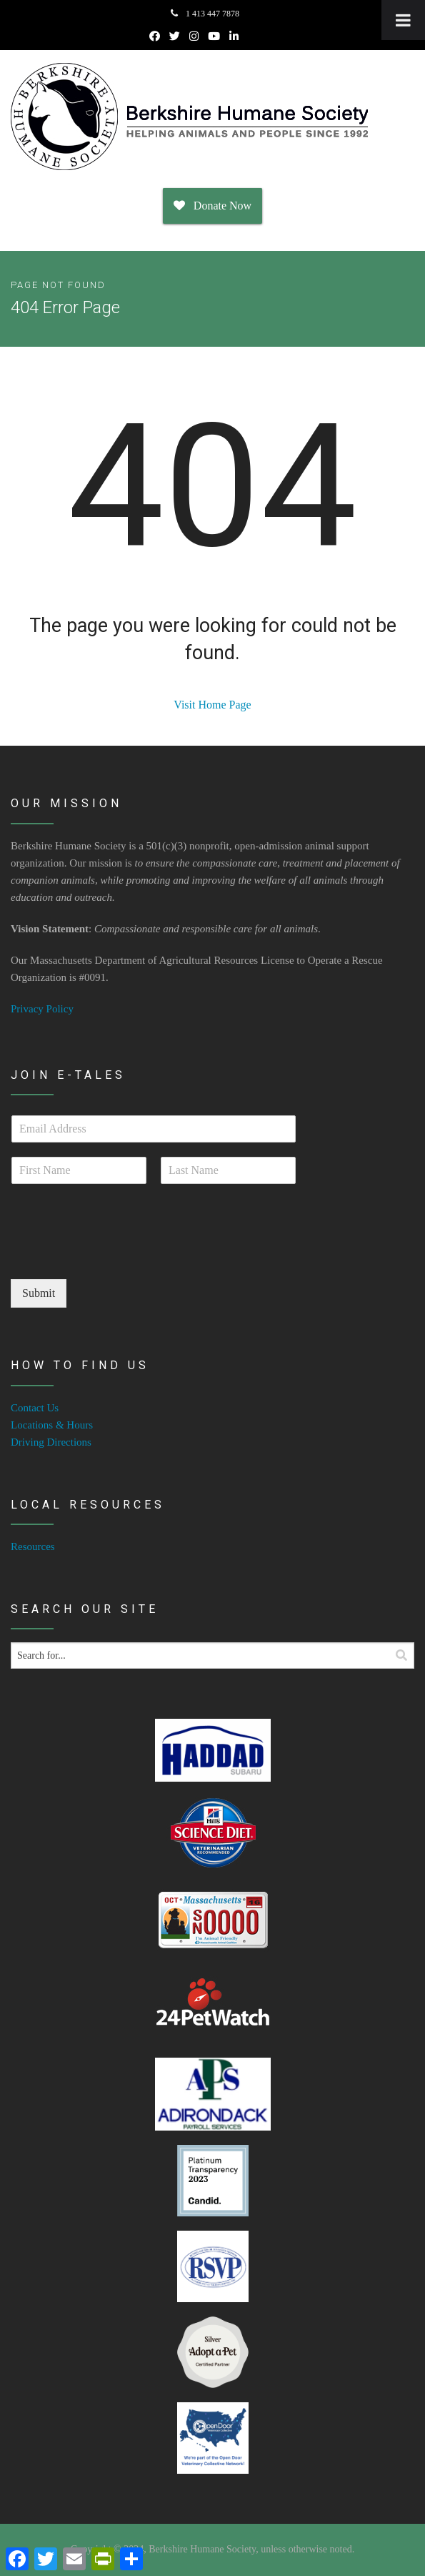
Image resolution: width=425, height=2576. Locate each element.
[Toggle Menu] (403, 20)
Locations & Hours (52, 1425)
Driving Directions (51, 1442)
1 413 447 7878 (205, 14)
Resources (33, 1546)
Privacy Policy (42, 1009)
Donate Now (212, 205)
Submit (38, 1293)
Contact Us (35, 1407)
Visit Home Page (212, 705)
